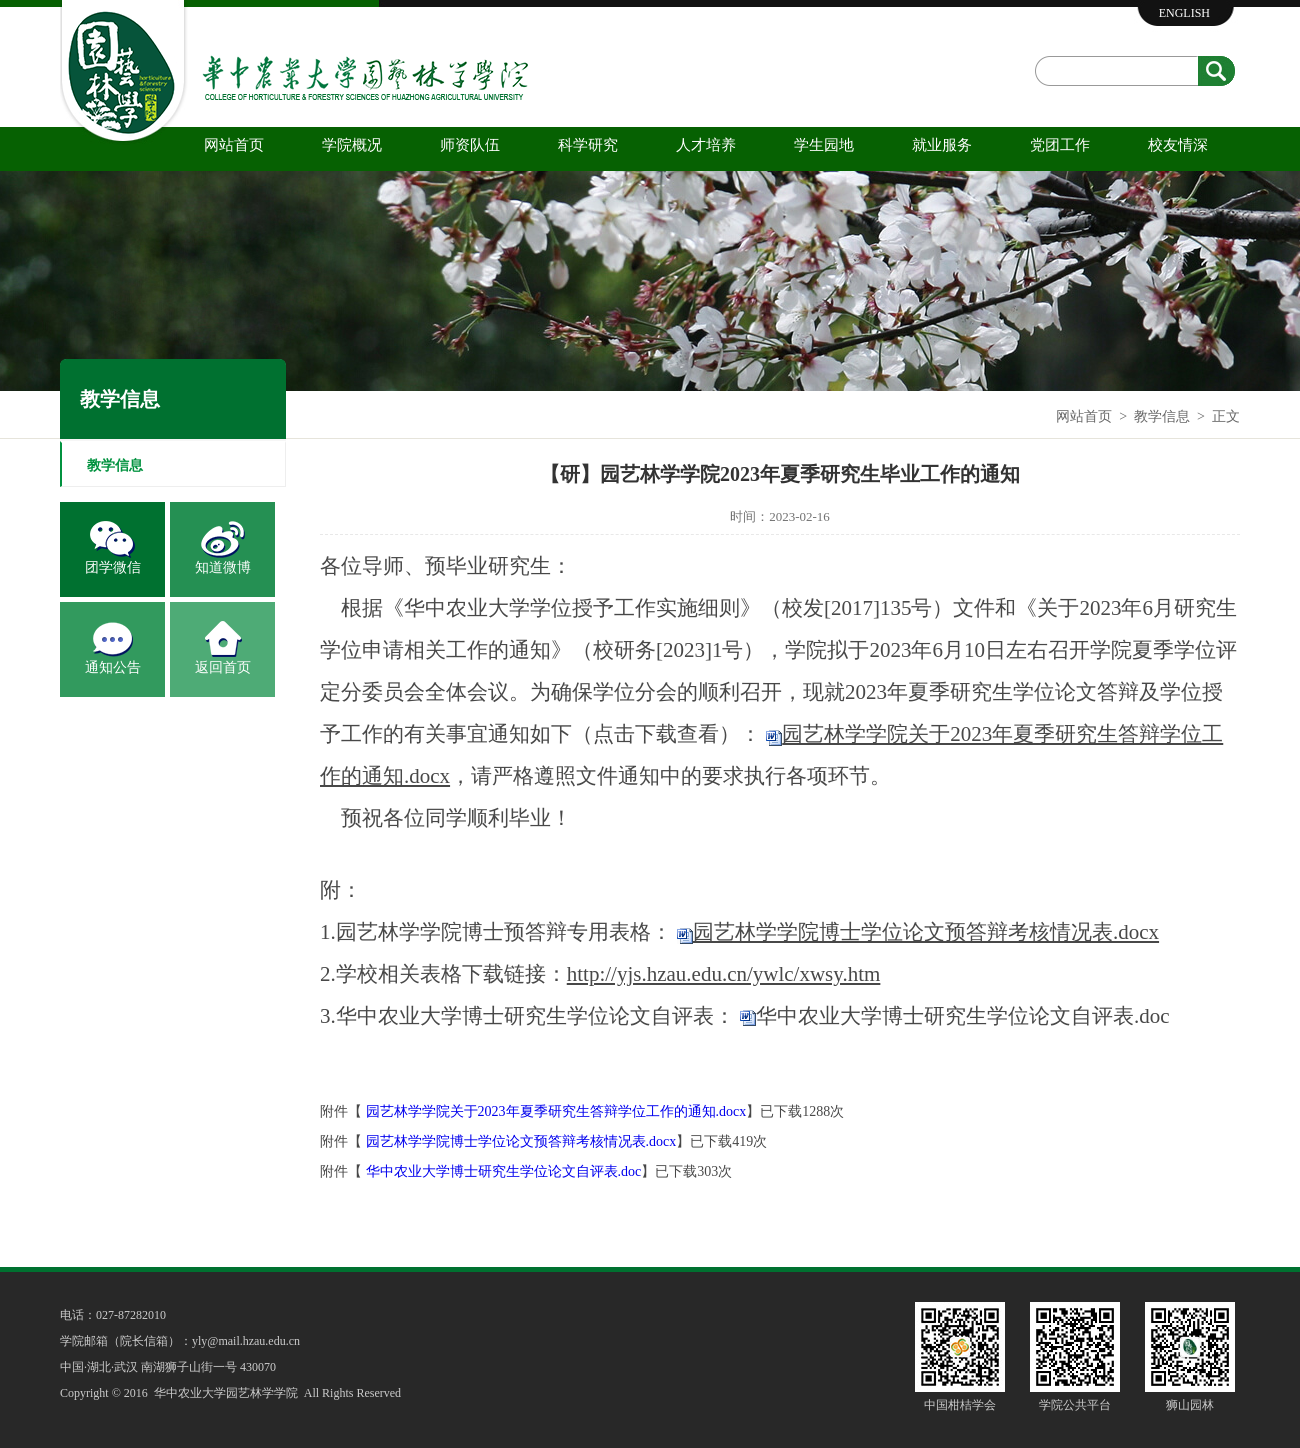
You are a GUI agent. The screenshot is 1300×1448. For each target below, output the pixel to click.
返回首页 (223, 667)
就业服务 (942, 145)
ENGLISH (1184, 13)
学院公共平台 (1075, 1405)
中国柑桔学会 (960, 1405)
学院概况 (352, 145)
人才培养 (706, 145)
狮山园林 (1190, 1405)
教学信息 (1162, 416)
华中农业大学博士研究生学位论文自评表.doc (963, 1016)
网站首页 (234, 145)
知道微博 (223, 567)
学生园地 (824, 145)
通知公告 (113, 667)
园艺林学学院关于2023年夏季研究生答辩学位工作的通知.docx (556, 1111)
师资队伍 (470, 145)
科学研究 (588, 145)
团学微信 (113, 567)
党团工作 (1060, 145)
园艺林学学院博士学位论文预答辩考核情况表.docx (521, 1141)
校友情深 (1178, 145)
